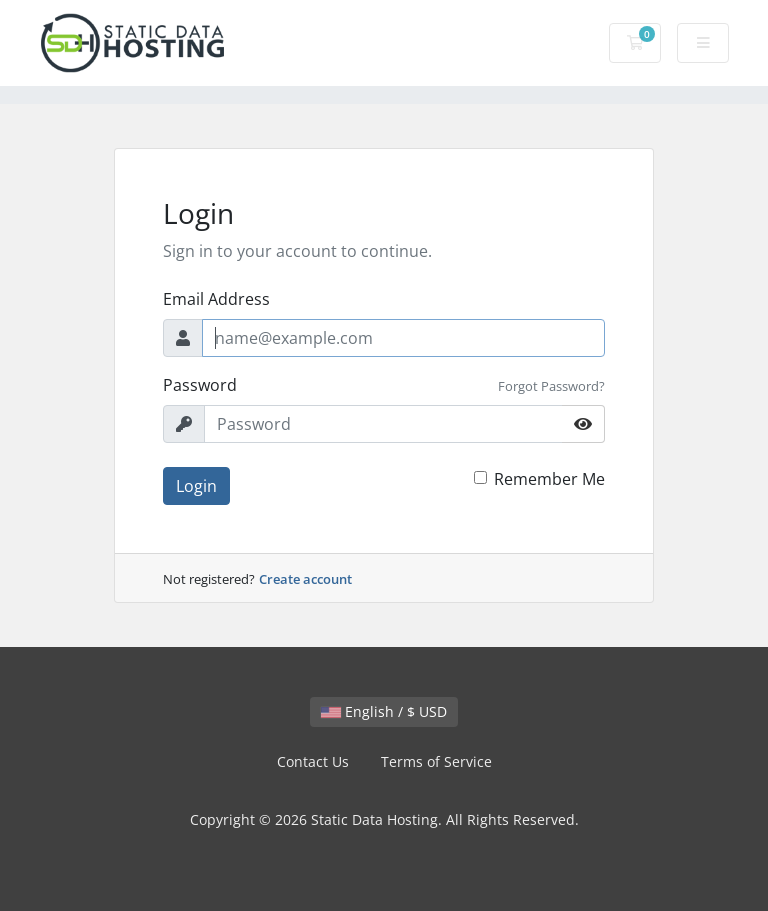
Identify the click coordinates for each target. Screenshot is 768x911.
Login (196, 486)
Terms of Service (436, 761)
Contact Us (313, 761)
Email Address (216, 299)
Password (200, 385)
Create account (305, 579)
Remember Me (549, 479)
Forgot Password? (551, 386)
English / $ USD (384, 711)
